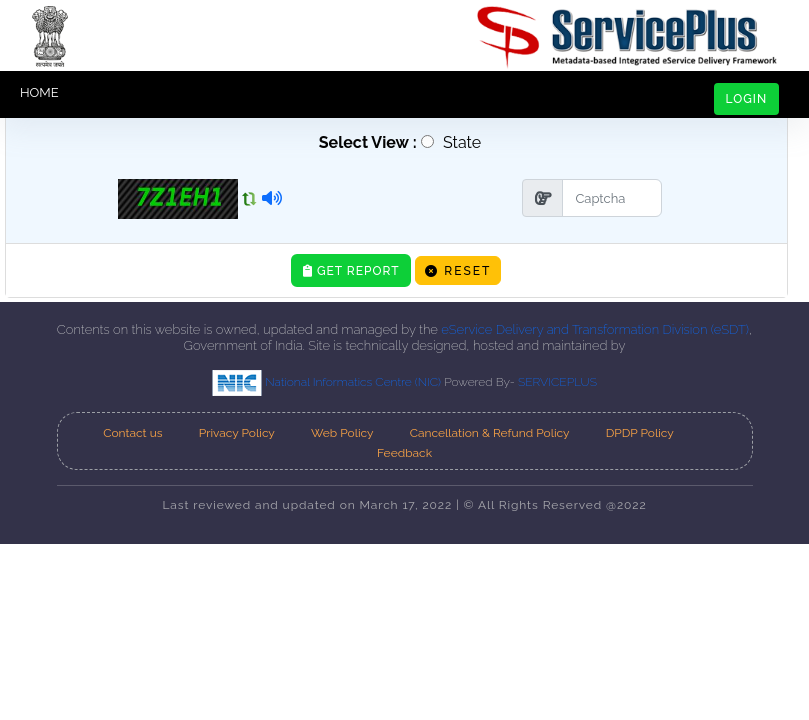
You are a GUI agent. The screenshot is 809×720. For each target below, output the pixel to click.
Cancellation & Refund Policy (490, 433)
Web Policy (342, 433)
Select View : (364, 142)
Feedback (404, 453)
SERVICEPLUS (557, 382)
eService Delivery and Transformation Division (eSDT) (595, 329)
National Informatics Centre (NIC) (328, 382)
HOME (39, 92)
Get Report (351, 271)
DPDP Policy (640, 433)
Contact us (132, 433)
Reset (458, 271)
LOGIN (747, 99)
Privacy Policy (237, 433)
